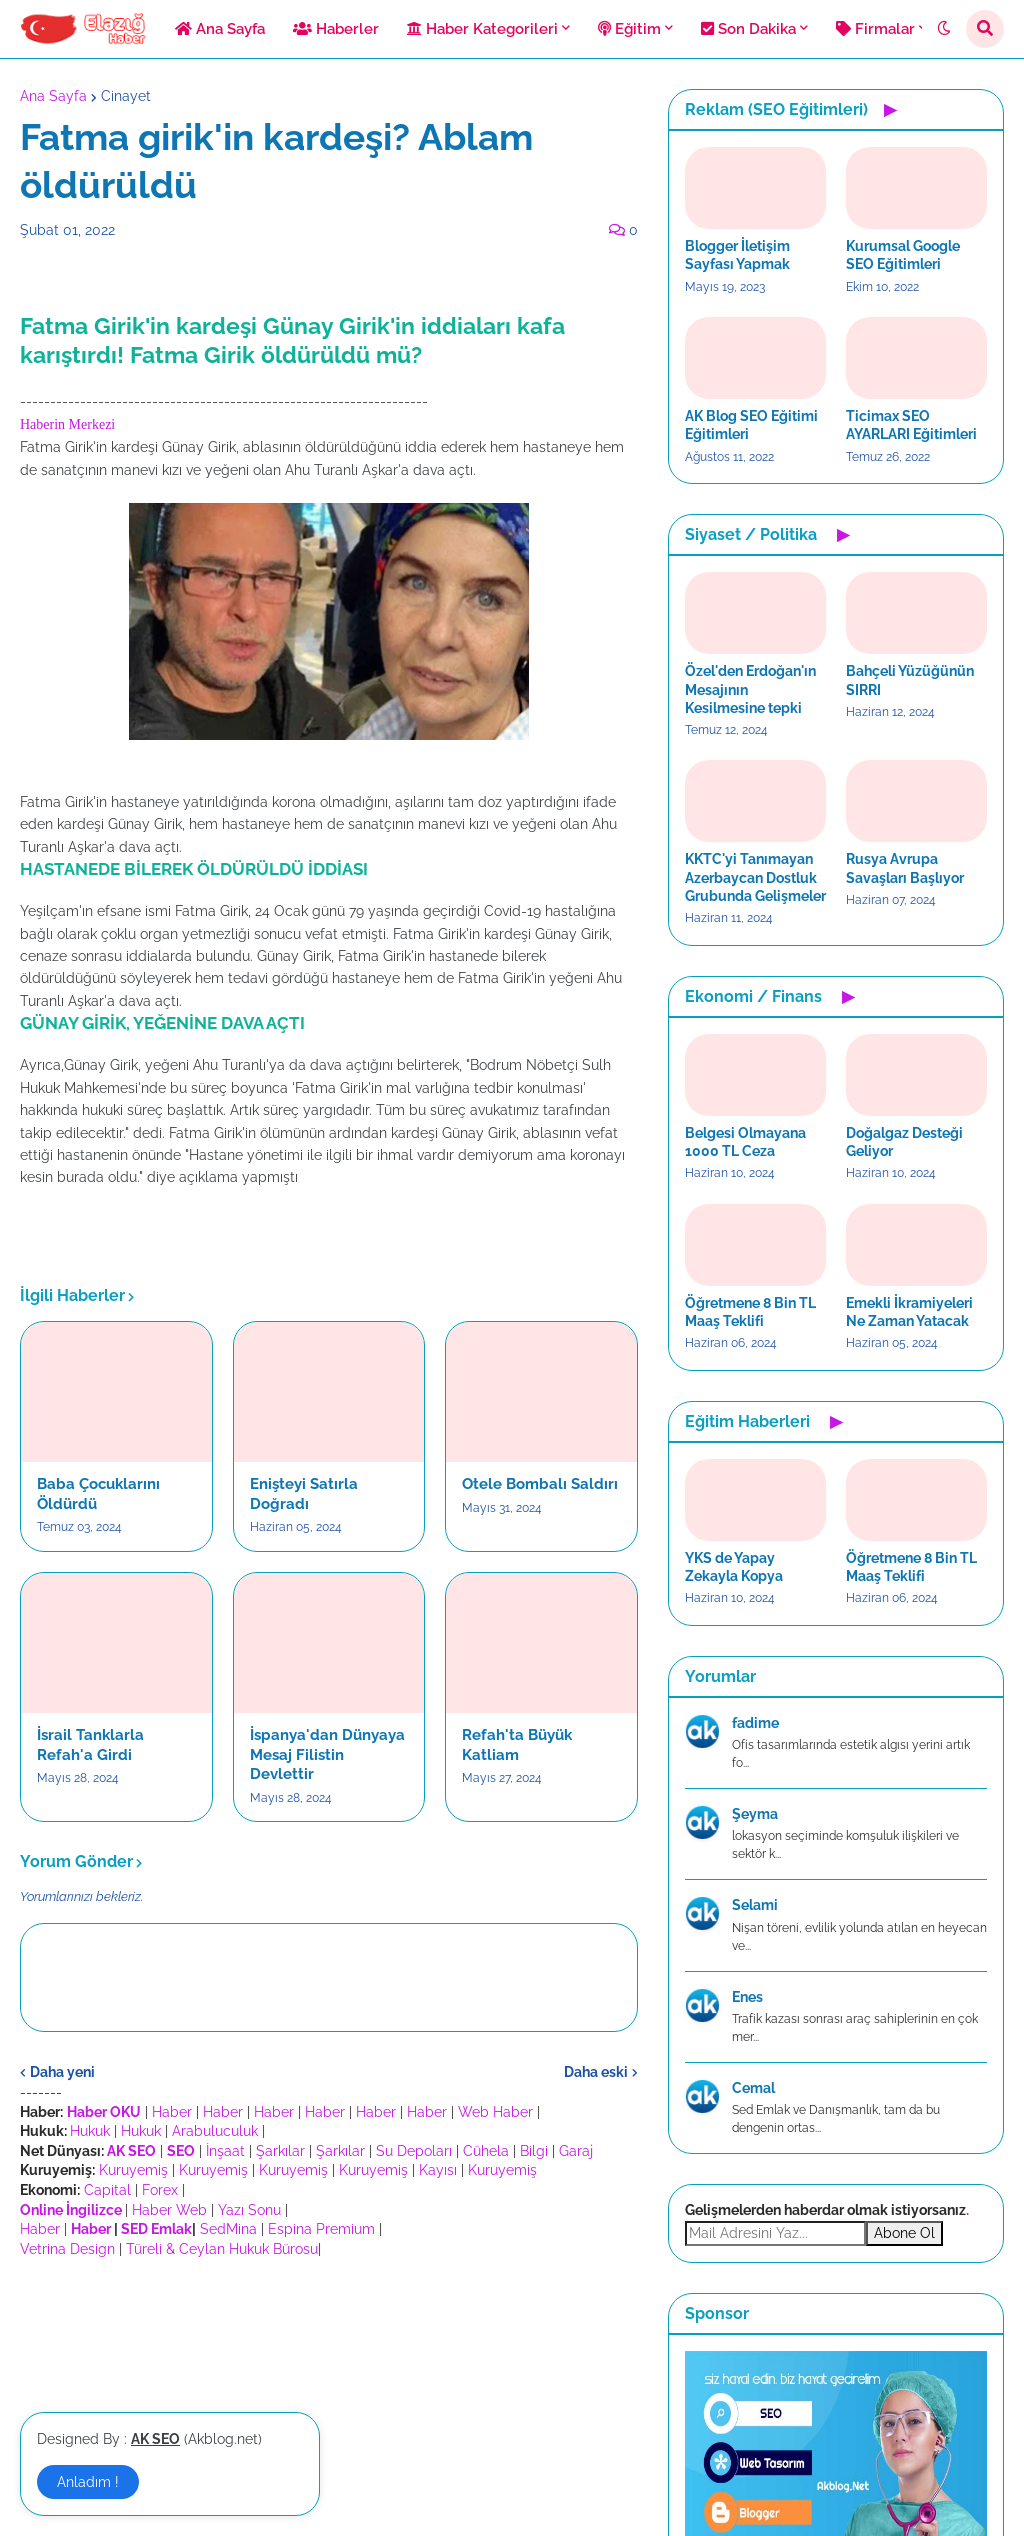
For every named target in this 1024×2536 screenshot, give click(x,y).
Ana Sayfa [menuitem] (220, 29)
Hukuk (90, 2131)
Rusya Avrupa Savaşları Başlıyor (905, 868)
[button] (944, 29)
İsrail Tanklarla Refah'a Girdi (90, 1745)
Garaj (576, 2151)
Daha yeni (62, 2072)
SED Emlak (156, 2229)
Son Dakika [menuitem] (748, 29)
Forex (160, 2190)
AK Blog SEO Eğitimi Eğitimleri (751, 425)
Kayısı (438, 2170)
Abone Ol (904, 2233)
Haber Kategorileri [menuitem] (482, 29)
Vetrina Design (67, 2249)
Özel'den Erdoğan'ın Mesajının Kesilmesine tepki (750, 689)
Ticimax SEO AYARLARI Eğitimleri (911, 425)
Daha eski (596, 2072)
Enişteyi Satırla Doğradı (304, 1494)
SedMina (228, 2229)
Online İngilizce (71, 2210)
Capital (107, 2190)
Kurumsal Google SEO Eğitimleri (903, 255)
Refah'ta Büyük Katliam (517, 1745)
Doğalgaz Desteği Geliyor (904, 1142)
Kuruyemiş (133, 2170)
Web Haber (495, 2112)
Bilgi (534, 2151)
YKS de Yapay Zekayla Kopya (734, 1567)
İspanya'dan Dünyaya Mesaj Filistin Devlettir (327, 1754)
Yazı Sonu (249, 2210)
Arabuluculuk (215, 2131)
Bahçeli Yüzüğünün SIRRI (910, 680)
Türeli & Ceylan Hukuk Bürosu (222, 2249)
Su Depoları (414, 2151)
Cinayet (126, 96)
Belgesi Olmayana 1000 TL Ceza (745, 1142)
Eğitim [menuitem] (629, 29)
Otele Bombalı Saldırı (540, 1484)
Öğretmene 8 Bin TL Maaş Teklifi (750, 1312)
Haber (172, 2112)
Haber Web (169, 2210)
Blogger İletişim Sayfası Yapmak (737, 255)
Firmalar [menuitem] (875, 29)
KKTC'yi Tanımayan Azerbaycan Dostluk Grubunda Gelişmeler (755, 877)
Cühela (486, 2151)
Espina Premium (321, 2229)
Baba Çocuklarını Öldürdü (98, 1494)
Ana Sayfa (53, 96)
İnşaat (225, 2151)
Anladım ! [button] (88, 2482)
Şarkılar (280, 2151)
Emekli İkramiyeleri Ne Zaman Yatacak (909, 1312)
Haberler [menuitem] (336, 29)
